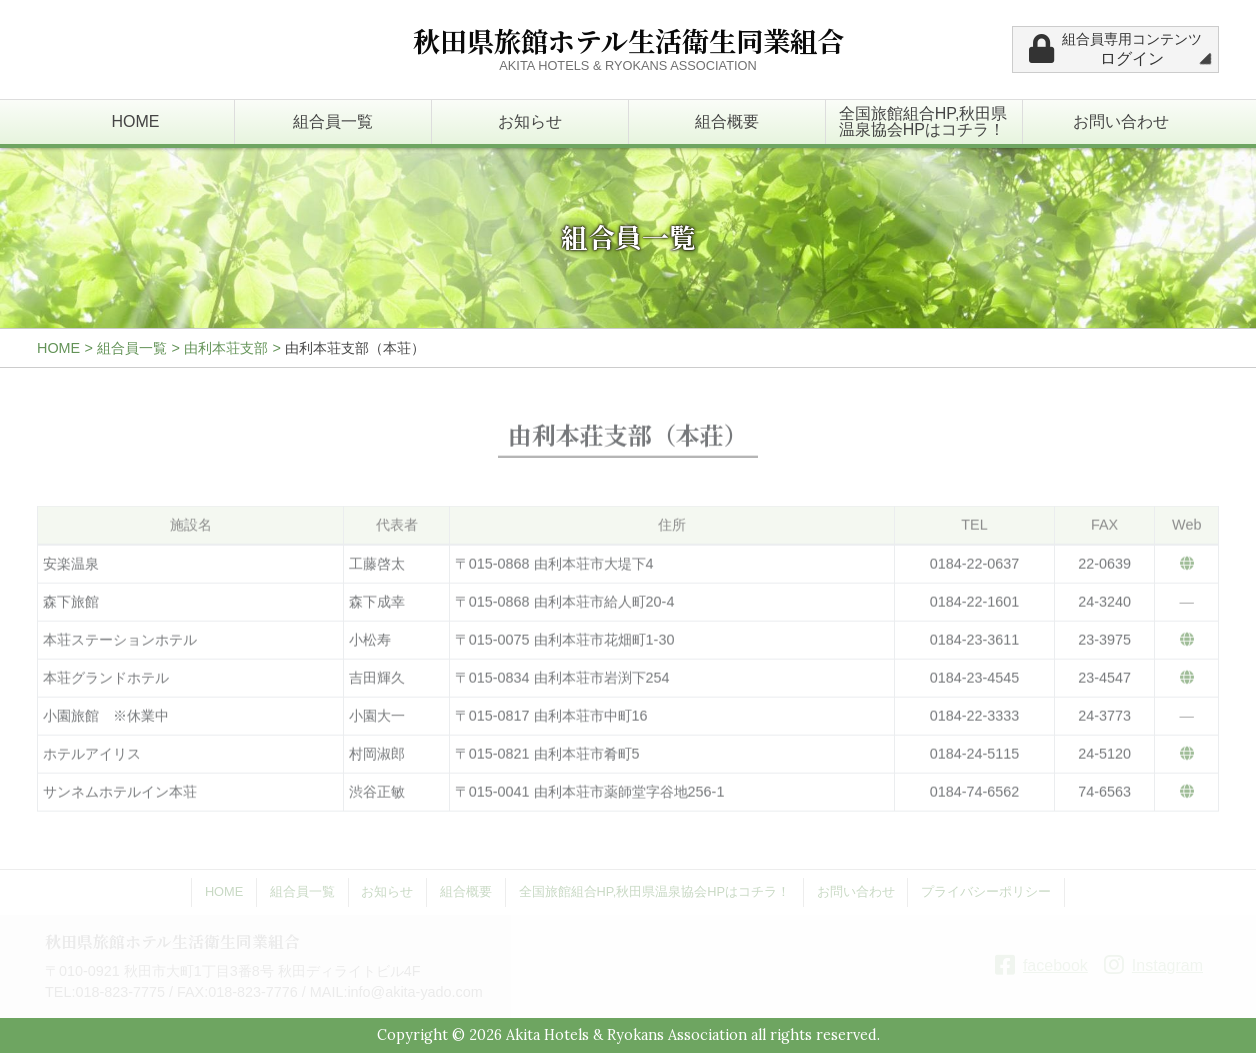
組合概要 (727, 121)
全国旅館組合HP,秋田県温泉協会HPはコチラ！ (923, 121)
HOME (136, 121)
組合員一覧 (333, 121)
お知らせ (530, 121)
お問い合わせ (1121, 121)
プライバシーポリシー (986, 891)
